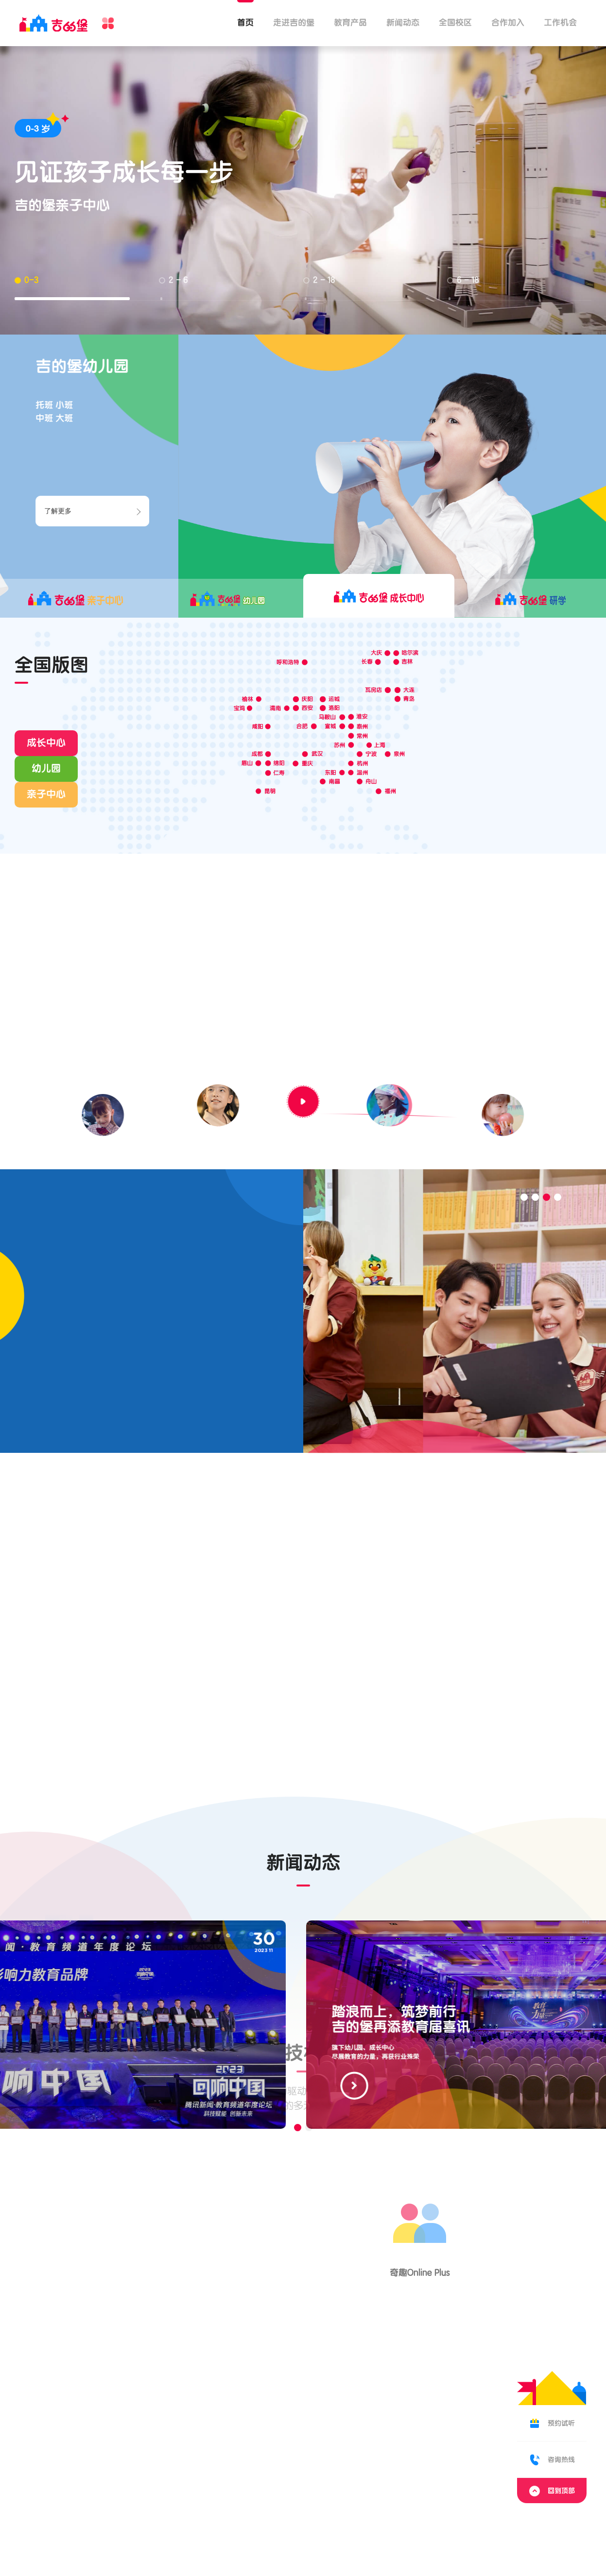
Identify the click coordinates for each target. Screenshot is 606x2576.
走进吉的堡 (293, 23)
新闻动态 (402, 23)
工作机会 (560, 23)
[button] (524, 1197)
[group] (303, 2024)
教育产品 (350, 23)
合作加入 (507, 23)
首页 (245, 23)
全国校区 (455, 23)
